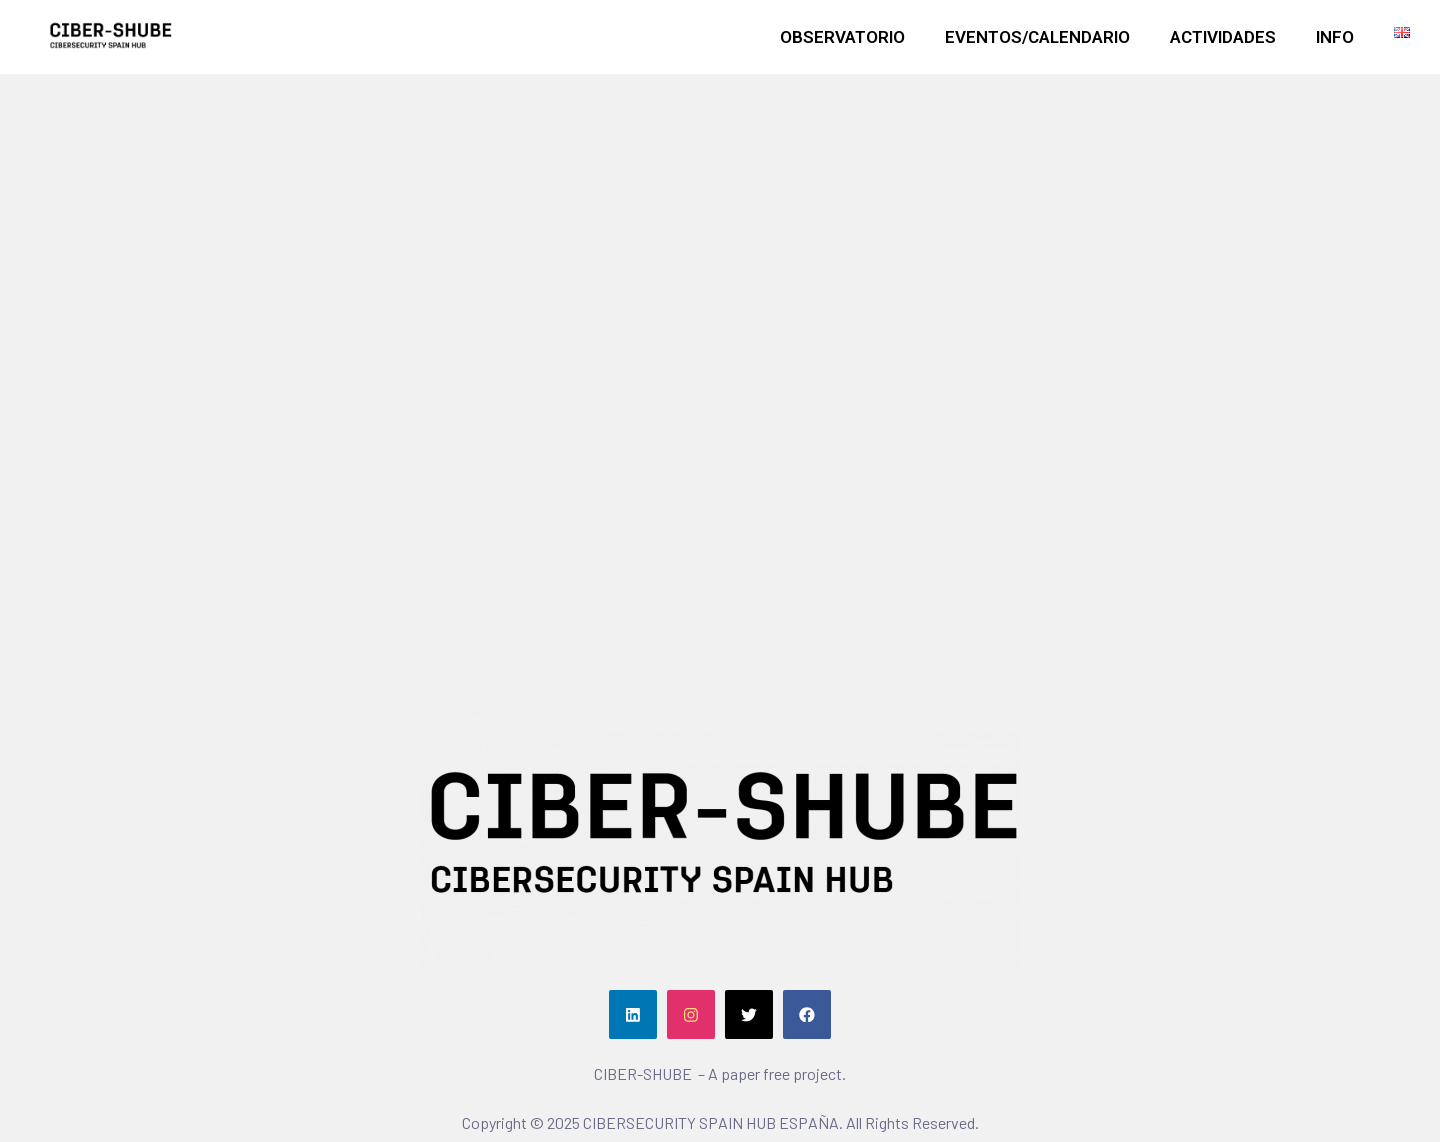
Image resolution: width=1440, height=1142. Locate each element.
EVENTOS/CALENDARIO (1037, 37)
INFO (1335, 37)
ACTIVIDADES (1223, 37)
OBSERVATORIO (842, 37)
